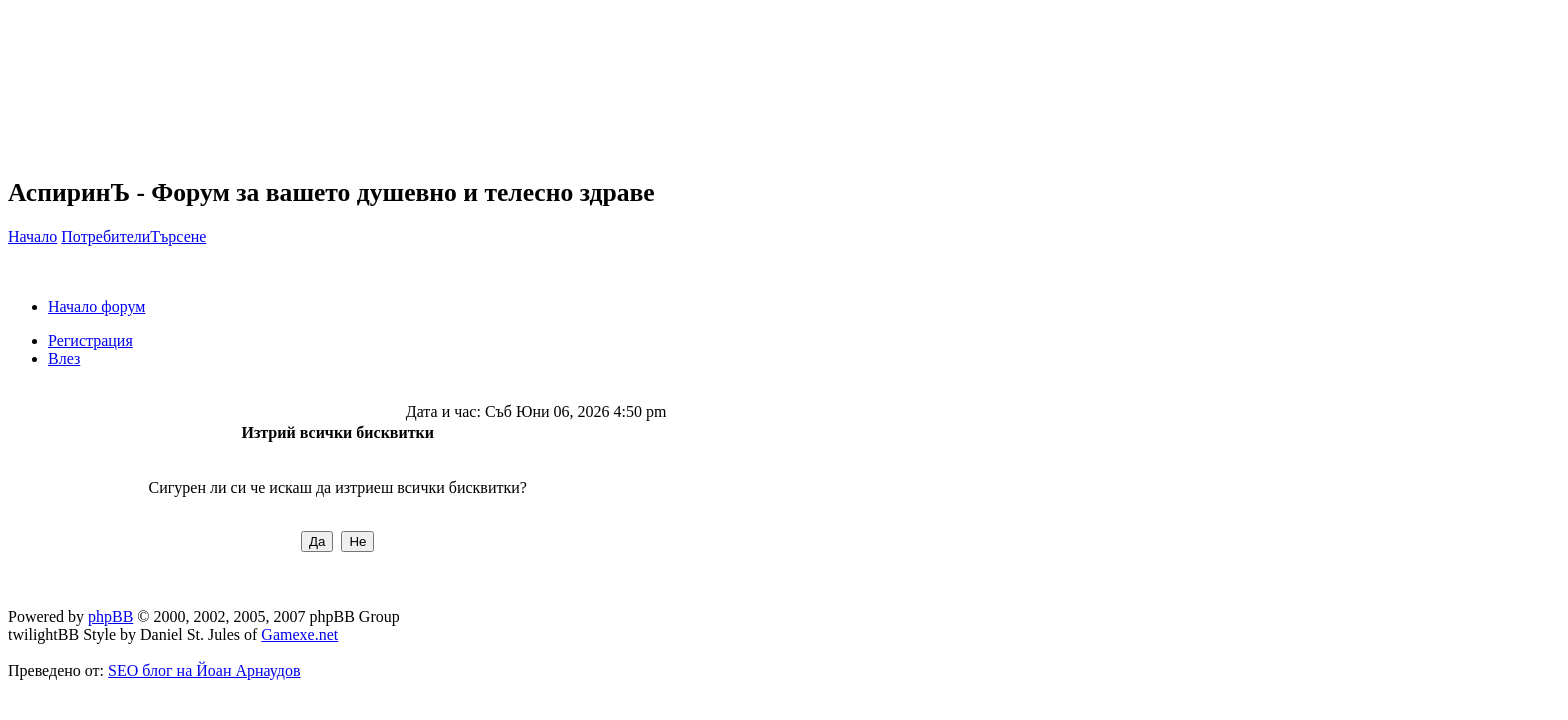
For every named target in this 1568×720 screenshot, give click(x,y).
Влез (64, 358)
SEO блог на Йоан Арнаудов (204, 670)
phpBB (110, 616)
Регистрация (90, 340)
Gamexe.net (299, 634)
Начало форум (96, 306)
